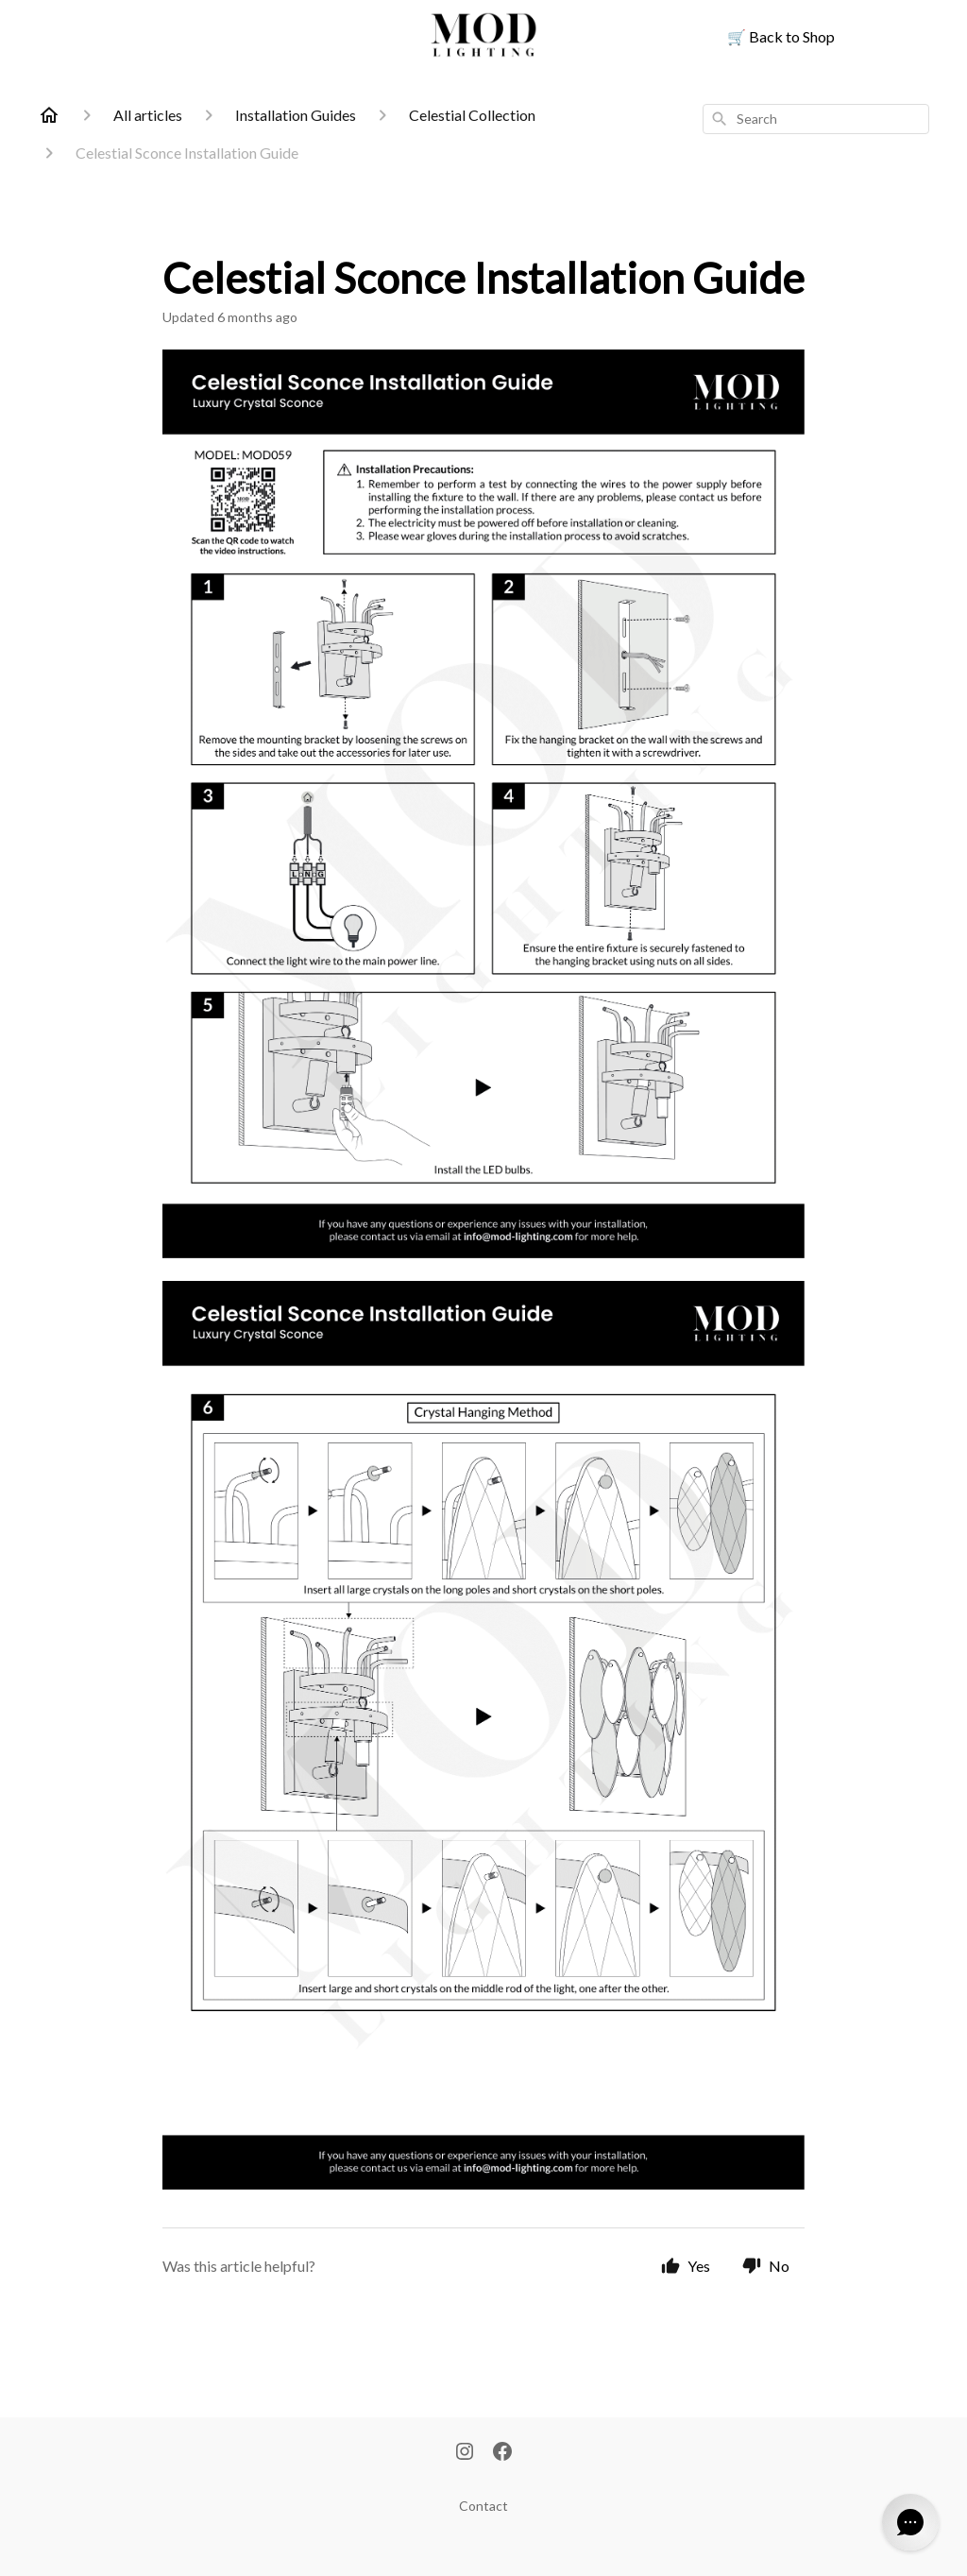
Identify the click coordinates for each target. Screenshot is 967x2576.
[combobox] (816, 119)
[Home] (49, 115)
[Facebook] (502, 2453)
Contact (483, 2506)
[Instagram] (464, 2453)
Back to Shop (781, 36)
